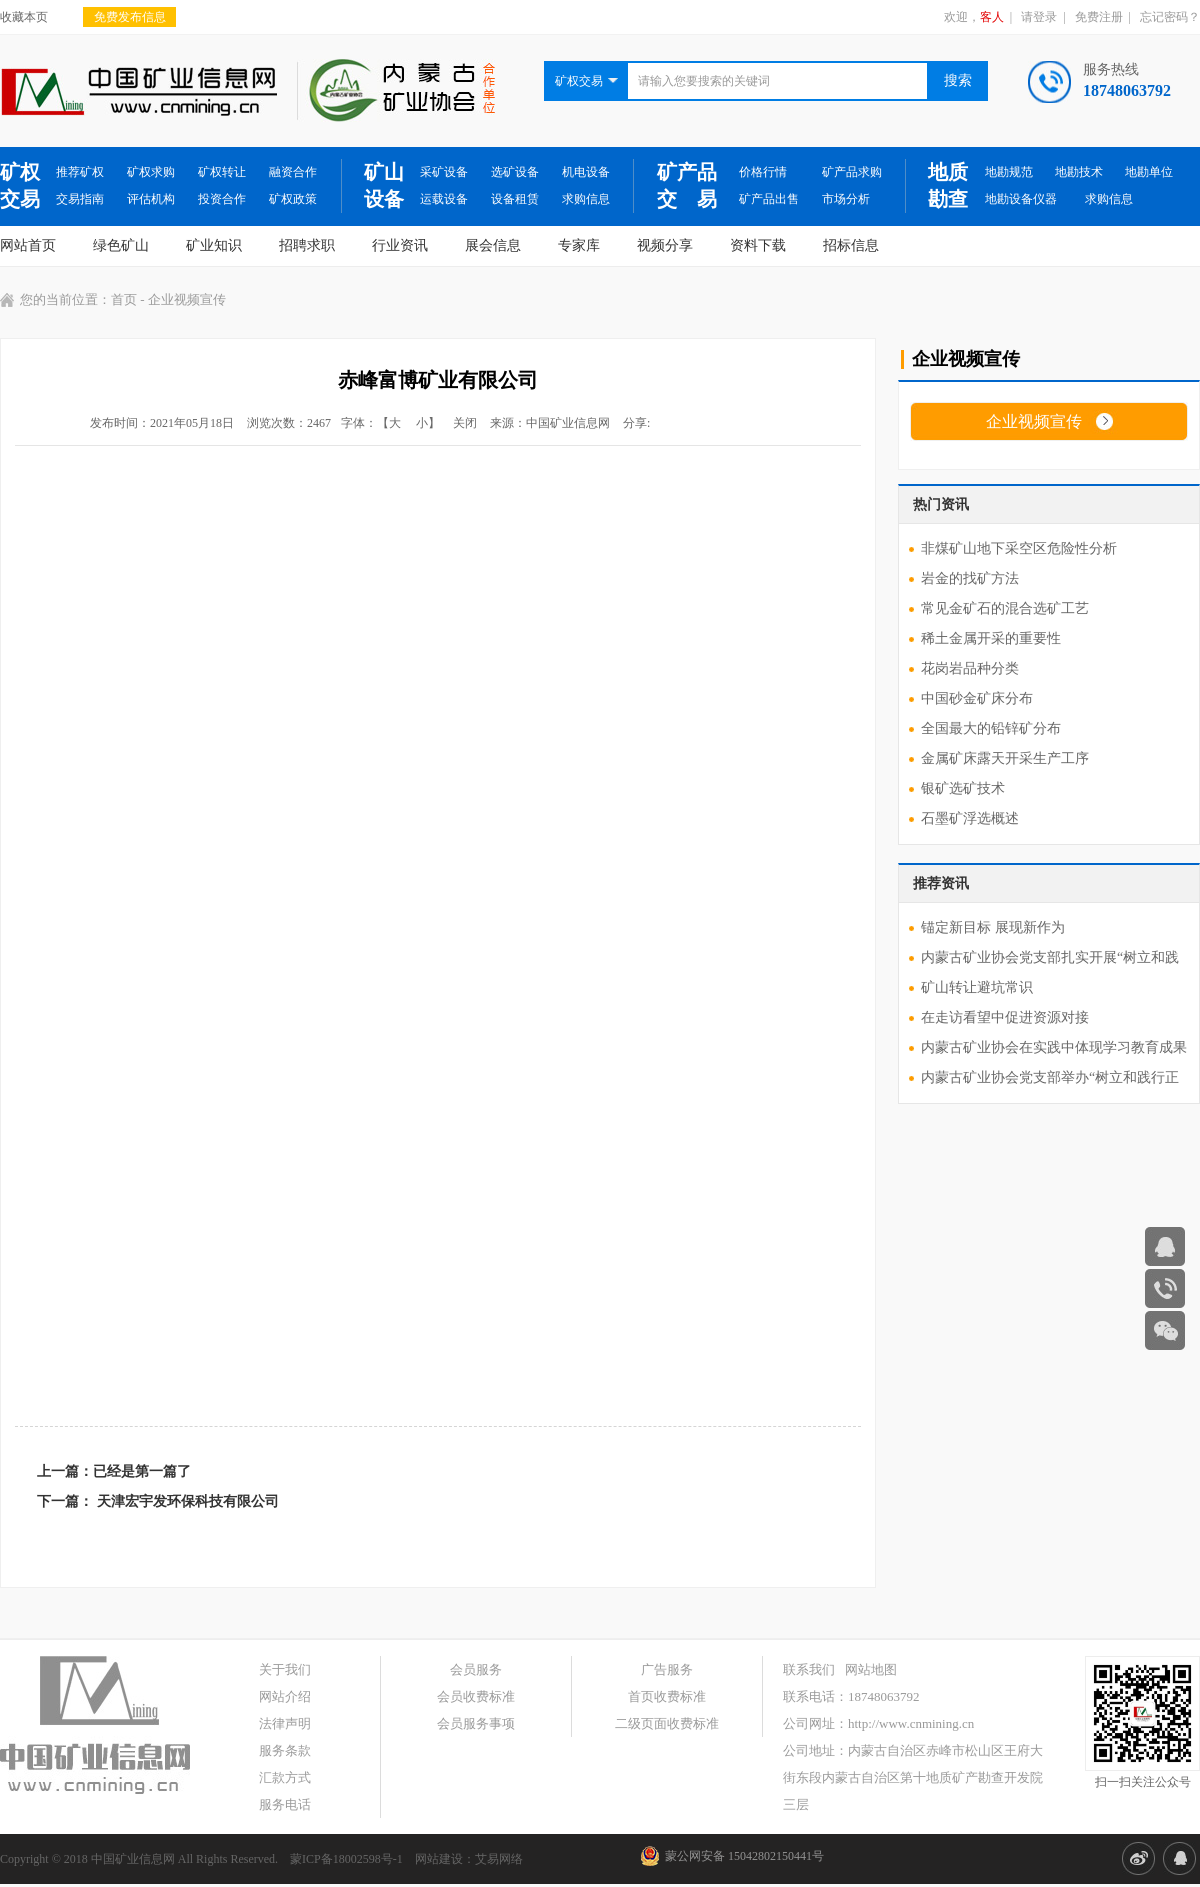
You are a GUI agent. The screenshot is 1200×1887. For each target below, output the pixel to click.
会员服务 (476, 1669)
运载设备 (444, 199)
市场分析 (846, 199)
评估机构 (151, 199)
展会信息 (493, 245)
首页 (124, 299)
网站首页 (28, 245)
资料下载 (758, 245)
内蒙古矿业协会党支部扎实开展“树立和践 (1050, 957)
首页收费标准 (667, 1696)
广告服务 (667, 1669)
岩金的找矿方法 (970, 578)
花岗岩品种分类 (970, 668)
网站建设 (439, 1859)
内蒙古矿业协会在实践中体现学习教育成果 (1054, 1047)
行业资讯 (400, 245)
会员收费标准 (476, 1696)
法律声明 (285, 1723)
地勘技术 (1079, 172)
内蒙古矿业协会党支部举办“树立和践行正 (1050, 1077)
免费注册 (1099, 17)
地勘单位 (1149, 172)
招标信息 (851, 245)
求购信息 (586, 199)
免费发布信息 (130, 17)
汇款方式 (285, 1777)
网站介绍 (285, 1696)
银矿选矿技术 (963, 788)
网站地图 (871, 1669)
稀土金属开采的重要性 (991, 638)
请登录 (1039, 17)
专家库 (579, 245)
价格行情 (763, 172)
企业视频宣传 (1034, 421)
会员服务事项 (476, 1723)
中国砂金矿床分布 (977, 698)
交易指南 (80, 199)
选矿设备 (515, 172)
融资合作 (293, 172)
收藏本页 (24, 17)
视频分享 (665, 245)
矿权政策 (293, 199)
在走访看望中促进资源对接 (1005, 1017)
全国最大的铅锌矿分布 (991, 728)
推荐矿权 (80, 172)
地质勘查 (948, 185)
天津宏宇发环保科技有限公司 (188, 1501)
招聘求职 (307, 245)
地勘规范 (1009, 172)
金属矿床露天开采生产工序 (1005, 758)
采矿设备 (444, 172)
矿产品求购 (852, 172)
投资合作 (222, 199)
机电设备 (586, 172)
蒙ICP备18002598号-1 (346, 1859)
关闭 (465, 423)
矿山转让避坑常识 (977, 987)
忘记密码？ (1170, 17)
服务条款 (285, 1750)
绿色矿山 (121, 245)
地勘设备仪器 (1021, 199)
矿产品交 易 (687, 185)
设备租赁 (515, 199)
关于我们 (285, 1669)
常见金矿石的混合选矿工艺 (1005, 608)
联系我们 (809, 1669)
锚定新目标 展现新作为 (993, 927)
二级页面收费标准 (667, 1723)
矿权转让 (222, 172)
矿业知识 (214, 245)
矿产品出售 (769, 199)
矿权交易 (20, 185)
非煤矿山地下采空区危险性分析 (1019, 548)
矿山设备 (384, 185)
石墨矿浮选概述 (970, 818)
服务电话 (285, 1804)
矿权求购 (151, 172)
